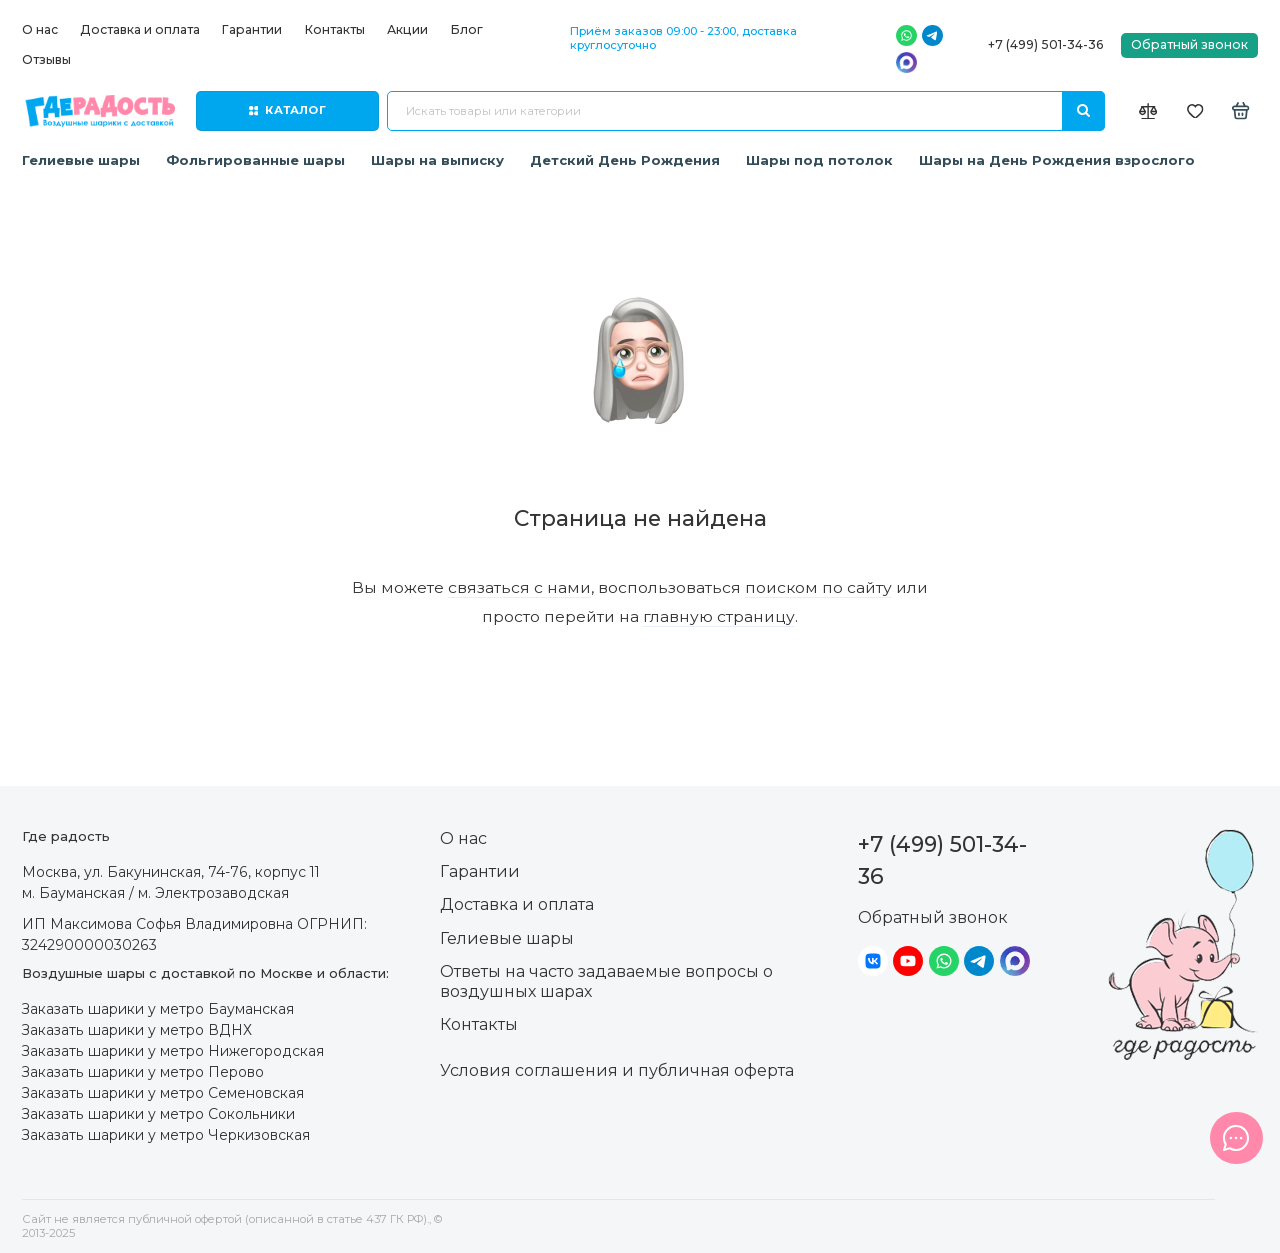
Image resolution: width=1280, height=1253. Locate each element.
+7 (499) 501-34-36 (1046, 44)
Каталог (287, 110)
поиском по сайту (818, 587)
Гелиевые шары (81, 160)
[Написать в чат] (1236, 1138)
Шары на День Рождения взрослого (1057, 160)
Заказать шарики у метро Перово (143, 1072)
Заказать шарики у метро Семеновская (163, 1093)
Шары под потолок (819, 160)
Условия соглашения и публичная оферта (617, 1070)
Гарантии (251, 29)
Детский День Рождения (625, 160)
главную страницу (719, 616)
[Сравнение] (1148, 111)
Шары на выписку (437, 160)
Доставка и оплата (140, 29)
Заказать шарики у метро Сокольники (158, 1114)
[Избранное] (1195, 111)
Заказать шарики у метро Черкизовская (166, 1135)
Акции (407, 29)
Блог (466, 29)
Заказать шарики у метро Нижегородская (173, 1051)
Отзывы (46, 59)
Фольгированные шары (255, 160)
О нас (40, 29)
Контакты (334, 29)
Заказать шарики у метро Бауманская (158, 1009)
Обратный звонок (1189, 44)
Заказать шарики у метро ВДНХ (137, 1030)
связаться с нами (519, 587)
